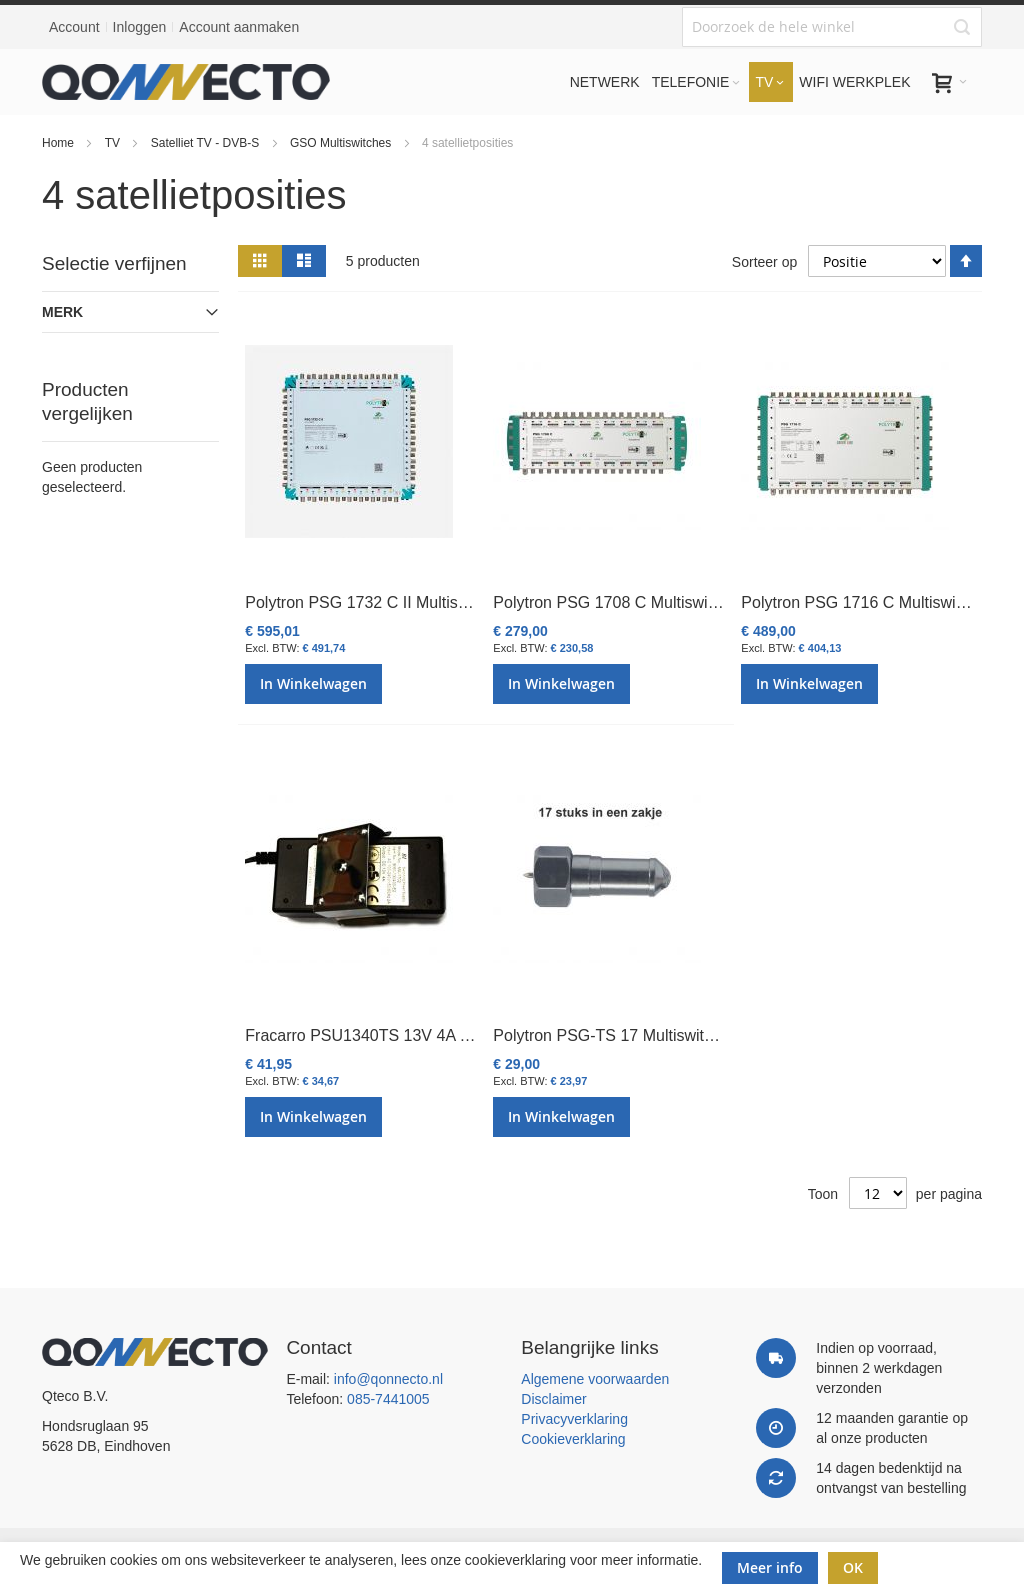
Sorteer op (764, 261)
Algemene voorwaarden (595, 1379)
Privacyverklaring (574, 1419)
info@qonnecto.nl (388, 1379)
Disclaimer (553, 1399)
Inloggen (140, 27)
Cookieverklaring (573, 1439)
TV (114, 143)
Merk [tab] (62, 312)
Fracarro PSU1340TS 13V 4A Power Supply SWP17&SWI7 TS (468, 1035)
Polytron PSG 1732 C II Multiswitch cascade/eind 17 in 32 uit (460, 602)
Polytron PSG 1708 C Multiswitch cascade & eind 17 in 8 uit (704, 602)
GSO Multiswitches (342, 143)
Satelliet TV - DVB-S (207, 143)
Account (74, 27)
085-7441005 (388, 1399)
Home (59, 143)
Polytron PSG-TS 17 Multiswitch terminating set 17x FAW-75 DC (721, 1035)
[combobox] (832, 27)
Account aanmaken (239, 27)
